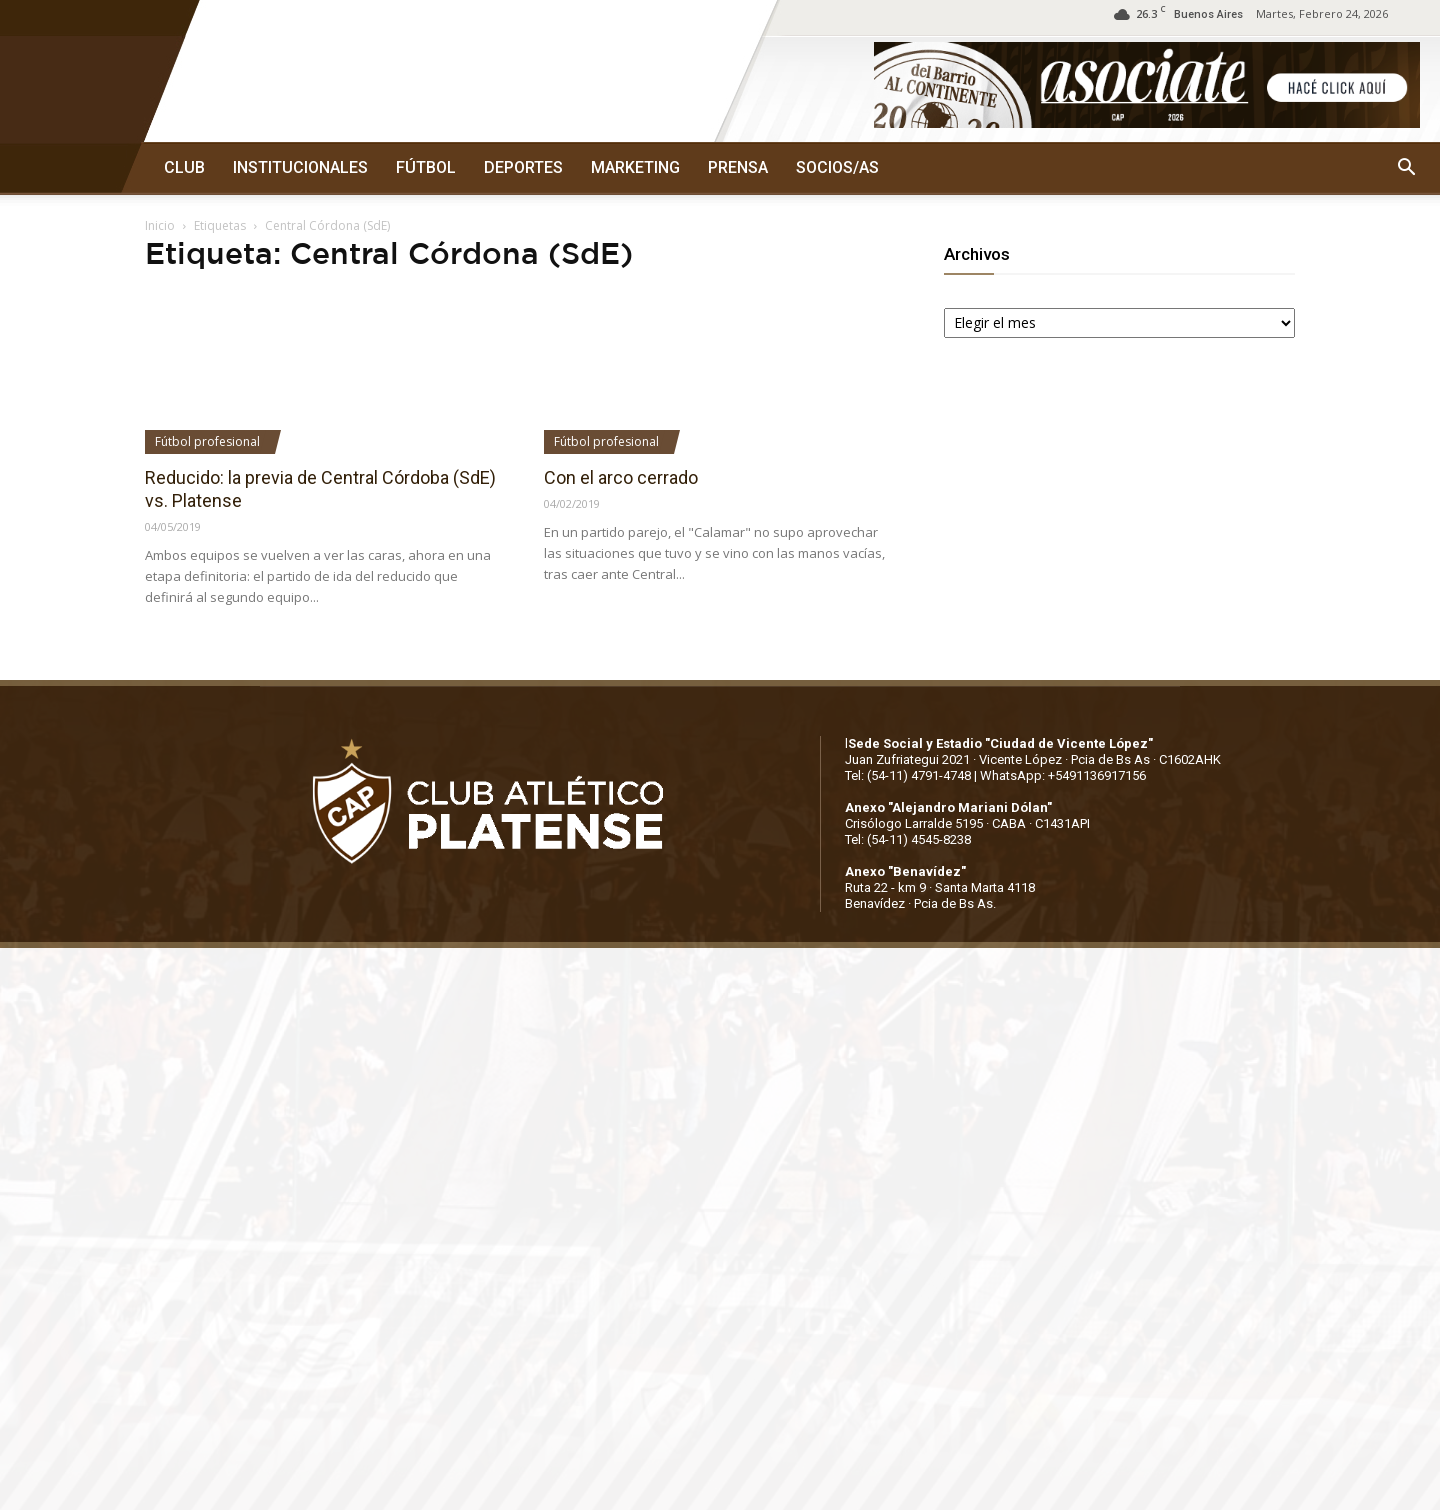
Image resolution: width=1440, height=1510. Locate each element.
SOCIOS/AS (837, 167)
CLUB (184, 167)
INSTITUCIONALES (300, 167)
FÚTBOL (426, 167)
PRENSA (738, 167)
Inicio (160, 225)
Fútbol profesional (207, 441)
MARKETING (635, 167)
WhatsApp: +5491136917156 (1063, 775)
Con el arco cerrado (621, 477)
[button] (1406, 168)
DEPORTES (523, 167)
